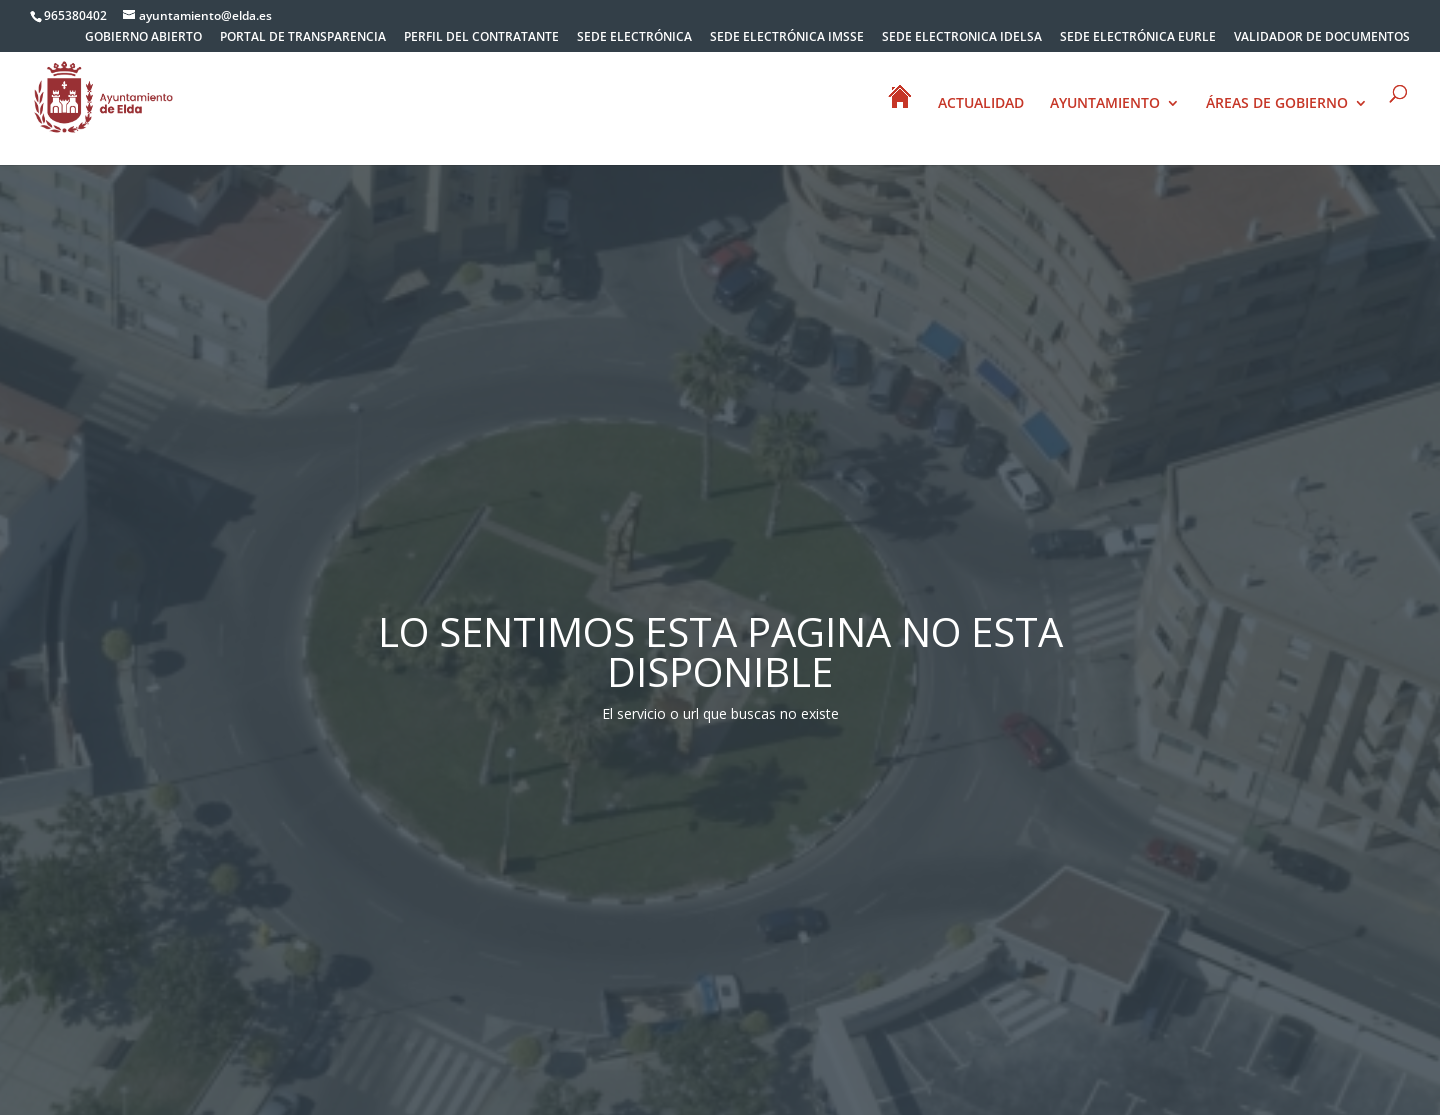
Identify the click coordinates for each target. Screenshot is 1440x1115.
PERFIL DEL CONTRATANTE (481, 38)
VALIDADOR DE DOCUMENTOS (1322, 38)
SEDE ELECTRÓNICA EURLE (1138, 38)
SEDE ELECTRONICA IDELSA (962, 38)
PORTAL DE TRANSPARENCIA (303, 38)
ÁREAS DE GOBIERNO (1277, 104)
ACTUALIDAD (981, 104)
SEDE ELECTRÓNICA (634, 38)
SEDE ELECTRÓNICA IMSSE (787, 38)
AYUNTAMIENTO (1105, 104)
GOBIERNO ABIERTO (143, 38)
